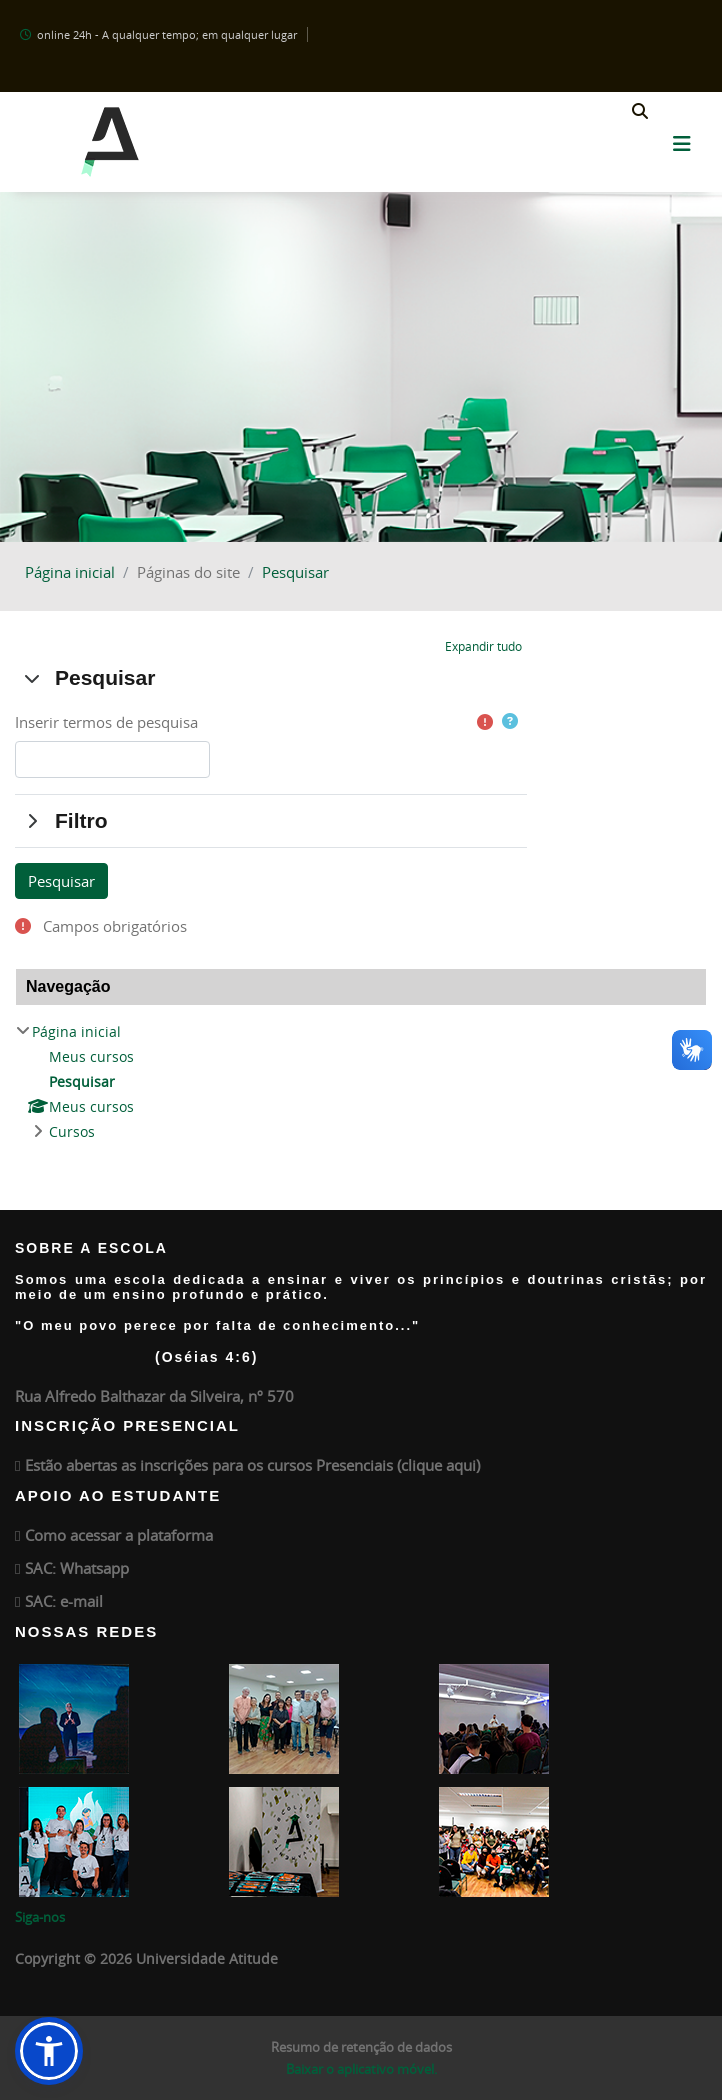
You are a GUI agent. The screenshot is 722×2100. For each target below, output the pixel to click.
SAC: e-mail (64, 1601)
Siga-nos (40, 1917)
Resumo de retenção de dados (361, 2047)
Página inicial (70, 572)
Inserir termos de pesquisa (106, 722)
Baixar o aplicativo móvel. (361, 2069)
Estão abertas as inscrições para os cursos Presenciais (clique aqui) (252, 1465)
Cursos (72, 1131)
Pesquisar (295, 572)
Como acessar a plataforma (119, 1535)
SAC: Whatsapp (77, 1568)
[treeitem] (361, 1082)
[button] (640, 112)
